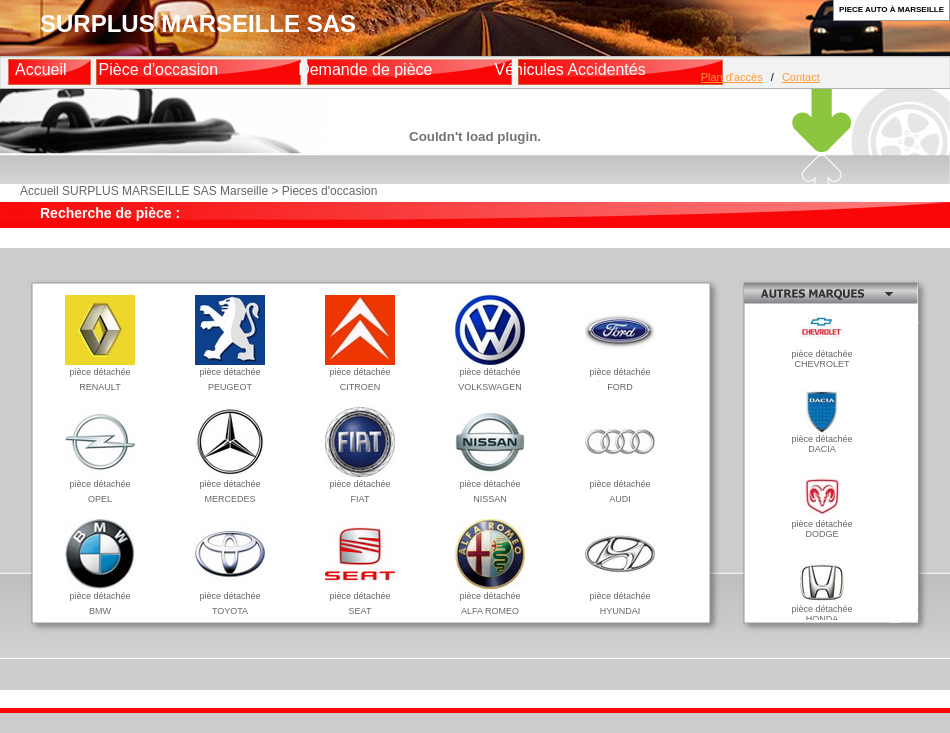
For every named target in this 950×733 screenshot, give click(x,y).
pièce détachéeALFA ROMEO (490, 598)
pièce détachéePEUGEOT (230, 374)
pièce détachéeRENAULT (100, 374)
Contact (801, 77)
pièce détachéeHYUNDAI (620, 598)
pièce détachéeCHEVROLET (821, 355)
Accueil (41, 69)
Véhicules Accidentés (569, 69)
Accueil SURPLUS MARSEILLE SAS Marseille (144, 191)
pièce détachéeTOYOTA (230, 598)
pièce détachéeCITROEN (360, 374)
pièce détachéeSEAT (360, 598)
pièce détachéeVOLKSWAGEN (490, 374)
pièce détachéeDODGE (821, 525)
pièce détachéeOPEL (100, 486)
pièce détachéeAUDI (620, 486)
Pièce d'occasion (159, 69)
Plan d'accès (732, 77)
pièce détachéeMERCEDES (230, 486)
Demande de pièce (365, 69)
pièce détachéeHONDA (821, 610)
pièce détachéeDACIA (821, 440)
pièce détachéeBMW (100, 598)
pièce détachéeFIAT (360, 486)
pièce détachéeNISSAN (490, 486)
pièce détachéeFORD (620, 374)
